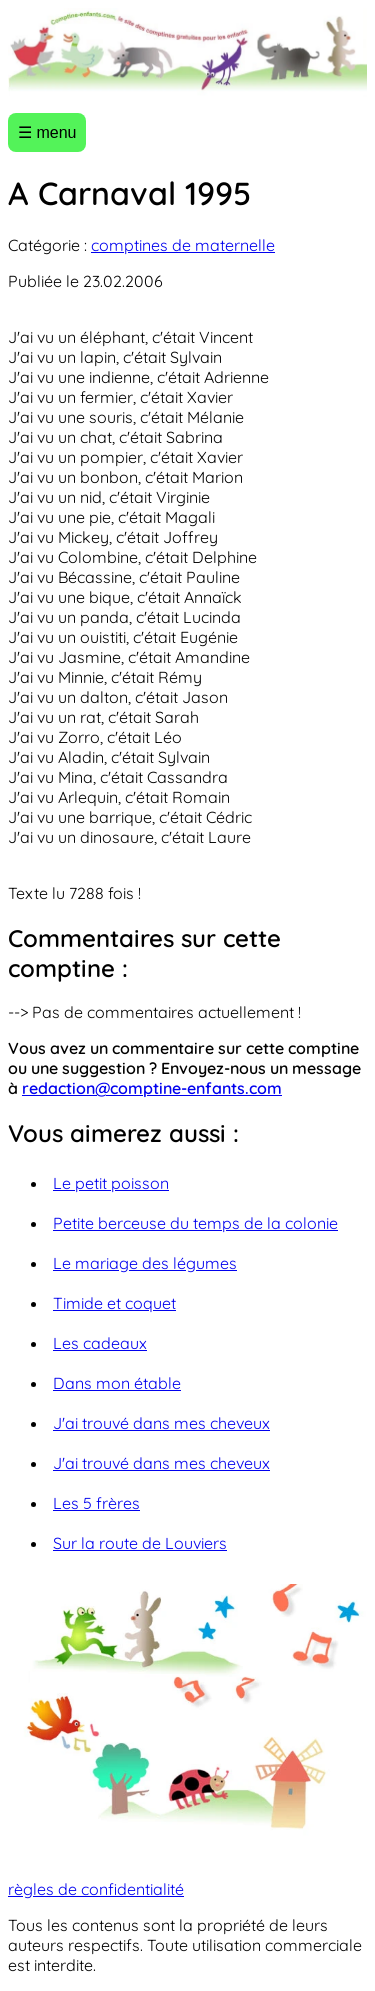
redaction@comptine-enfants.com (152, 1088)
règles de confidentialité (96, 1889)
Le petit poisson (111, 1183)
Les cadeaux (100, 1343)
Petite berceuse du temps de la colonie (195, 1223)
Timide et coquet (114, 1303)
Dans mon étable (117, 1383)
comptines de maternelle (183, 245)
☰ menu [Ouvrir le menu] (47, 132)
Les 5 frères (96, 1503)
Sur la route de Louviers (140, 1543)
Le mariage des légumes (145, 1263)
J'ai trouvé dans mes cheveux (161, 1423)
